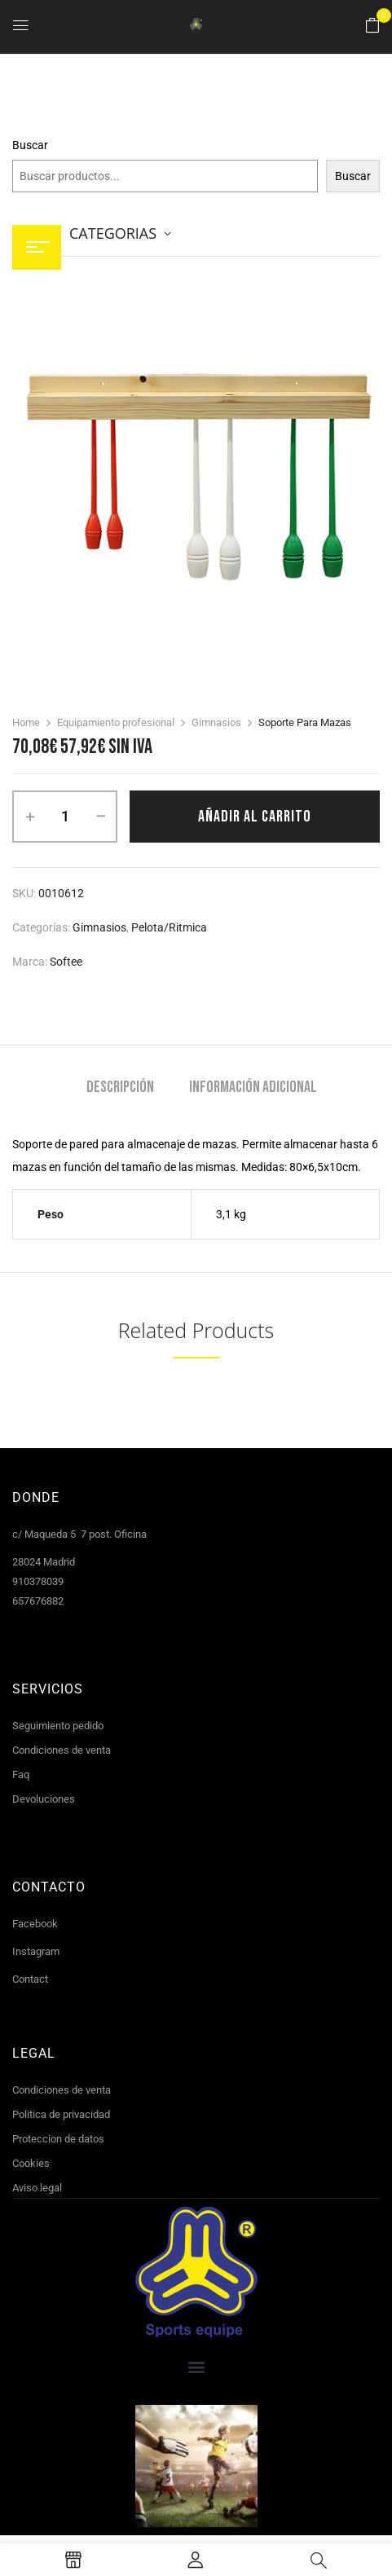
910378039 (38, 1581)
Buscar (30, 145)
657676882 (38, 1601)
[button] (372, 26)
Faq (20, 1774)
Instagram (35, 1951)
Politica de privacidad (61, 2114)
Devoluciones (43, 1799)
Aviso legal (37, 2188)
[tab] (120, 1089)
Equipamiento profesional (115, 722)
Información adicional (253, 1087)
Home (26, 722)
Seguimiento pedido (58, 1726)
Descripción (120, 1087)
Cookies (31, 2163)
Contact (30, 1979)
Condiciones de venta (61, 1750)
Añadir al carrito (254, 816)
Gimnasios (216, 722)
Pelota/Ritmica (169, 927)
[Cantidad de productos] (65, 816)
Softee (66, 961)
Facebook (35, 1924)
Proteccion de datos (58, 2139)
